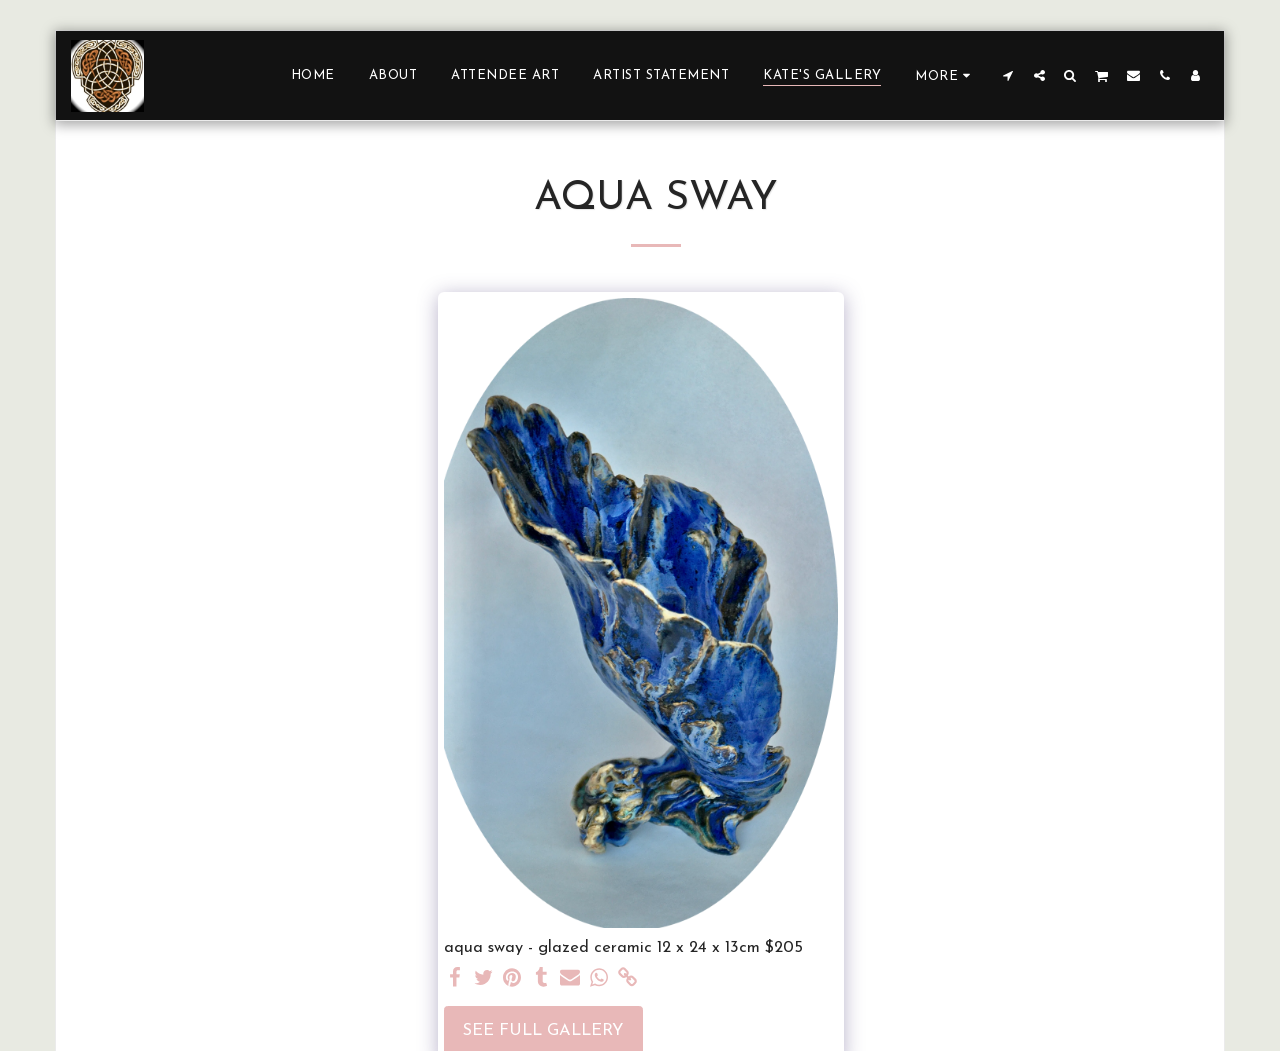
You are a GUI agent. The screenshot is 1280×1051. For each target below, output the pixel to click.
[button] (1008, 75)
